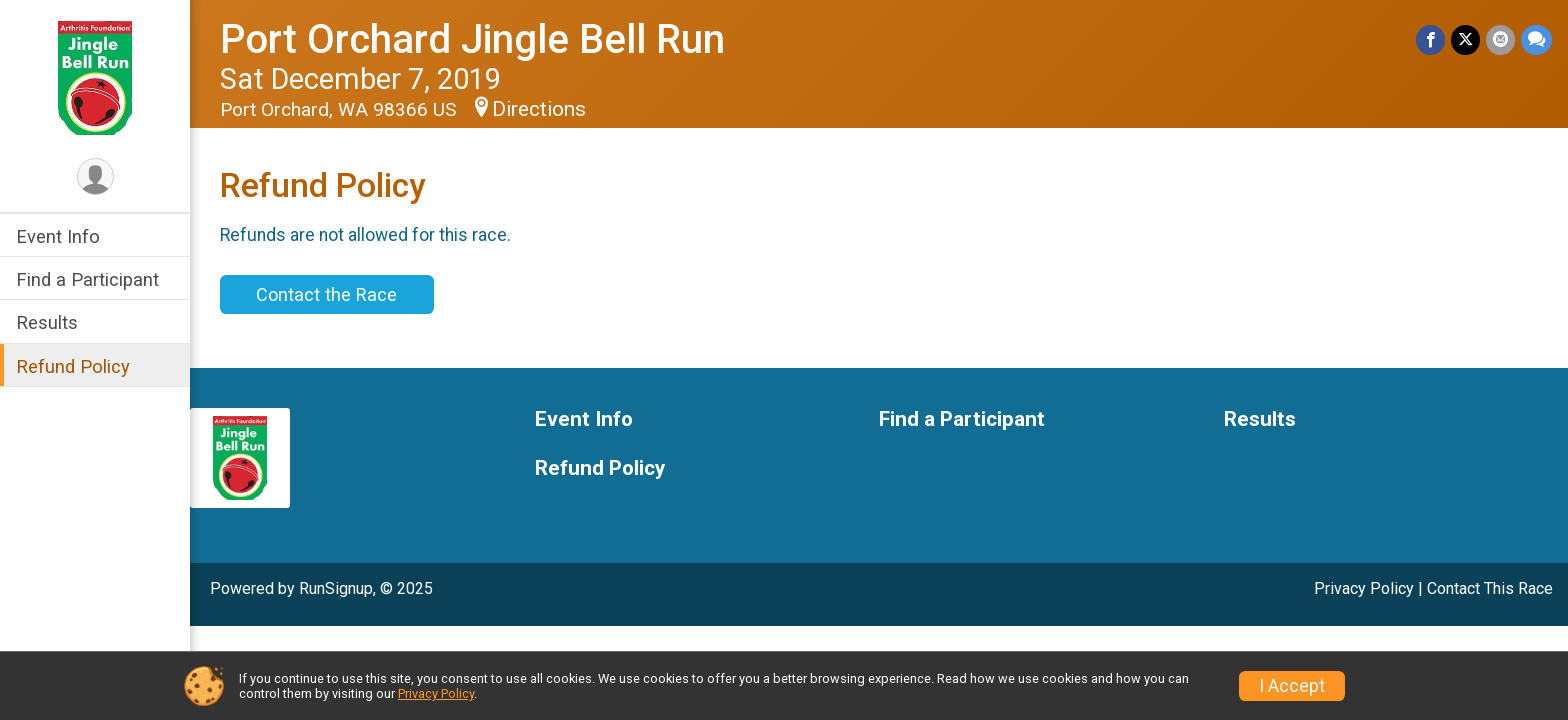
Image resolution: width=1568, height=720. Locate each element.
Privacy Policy (1364, 588)
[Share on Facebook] (1430, 39)
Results (47, 322)
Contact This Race (1490, 588)
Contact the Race (326, 294)
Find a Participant (87, 279)
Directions (539, 109)
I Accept (1292, 686)
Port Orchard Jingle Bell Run (472, 39)
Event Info (58, 236)
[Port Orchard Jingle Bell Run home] (95, 77)
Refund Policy (73, 366)
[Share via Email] (1500, 39)
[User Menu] (95, 176)
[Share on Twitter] (1465, 39)
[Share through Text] (1536, 39)
